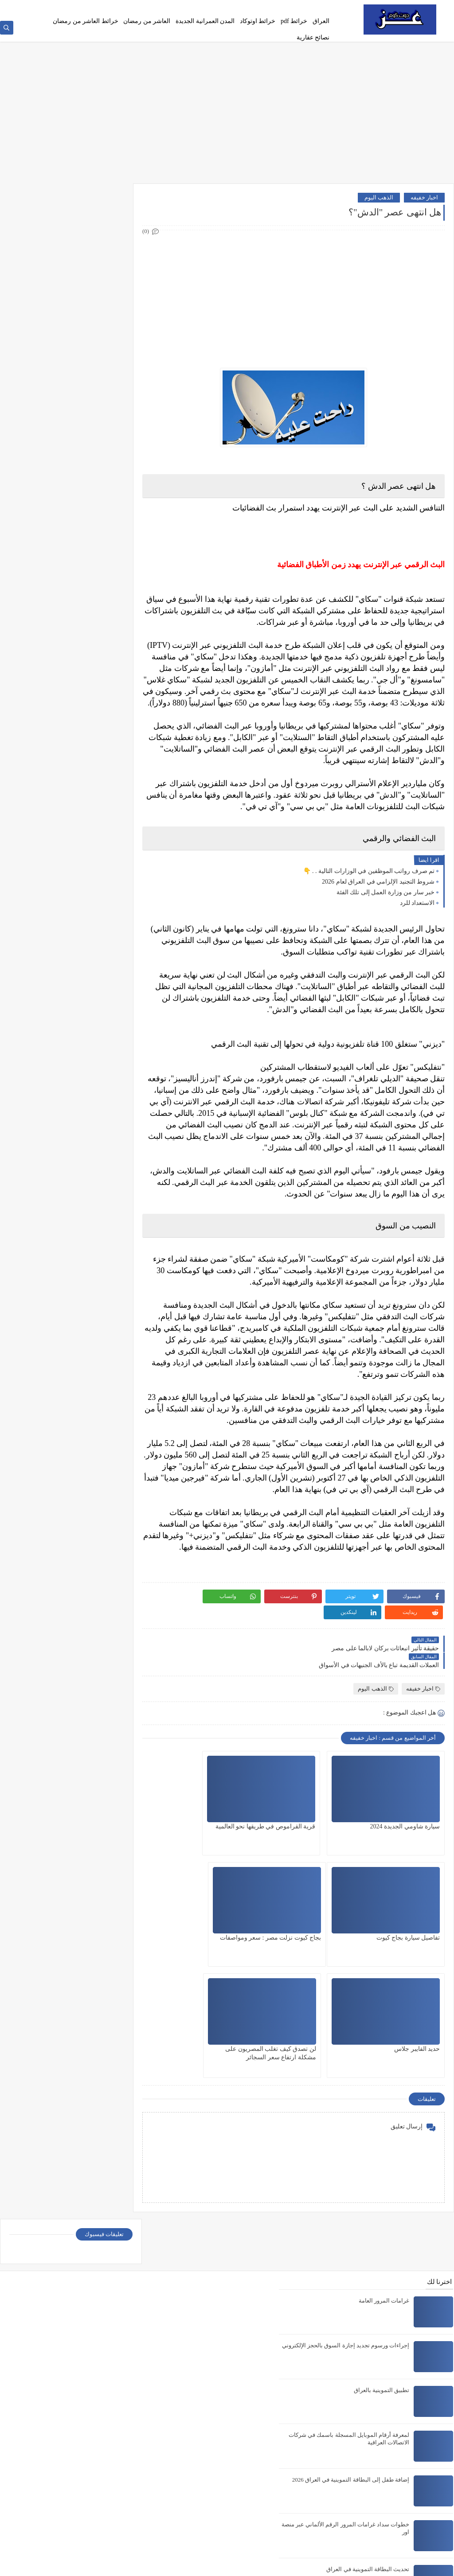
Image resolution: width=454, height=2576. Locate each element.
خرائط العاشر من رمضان (85, 21)
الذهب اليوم (378, 198)
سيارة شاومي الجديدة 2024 (405, 1806)
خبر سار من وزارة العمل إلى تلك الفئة (386, 905)
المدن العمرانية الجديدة (205, 21)
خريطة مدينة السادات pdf (379, 2430)
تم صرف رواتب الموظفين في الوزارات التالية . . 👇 (369, 884)
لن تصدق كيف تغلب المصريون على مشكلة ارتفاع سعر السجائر (205, 1926)
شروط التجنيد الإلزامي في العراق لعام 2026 (378, 894)
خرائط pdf (294, 21)
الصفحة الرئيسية (313, 7)
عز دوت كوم (367, 2564)
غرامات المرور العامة (384, 2116)
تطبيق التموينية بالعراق (382, 2206)
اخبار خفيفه (424, 198)
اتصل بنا (244, 7)
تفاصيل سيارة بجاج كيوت (212, 1806)
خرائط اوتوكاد (258, 21)
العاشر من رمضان (146, 21)
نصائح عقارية (313, 37)
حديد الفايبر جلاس (319, 1917)
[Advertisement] (227, 114)
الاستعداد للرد (417, 915)
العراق (321, 21)
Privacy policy (274, 7)
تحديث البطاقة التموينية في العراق (368, 2385)
